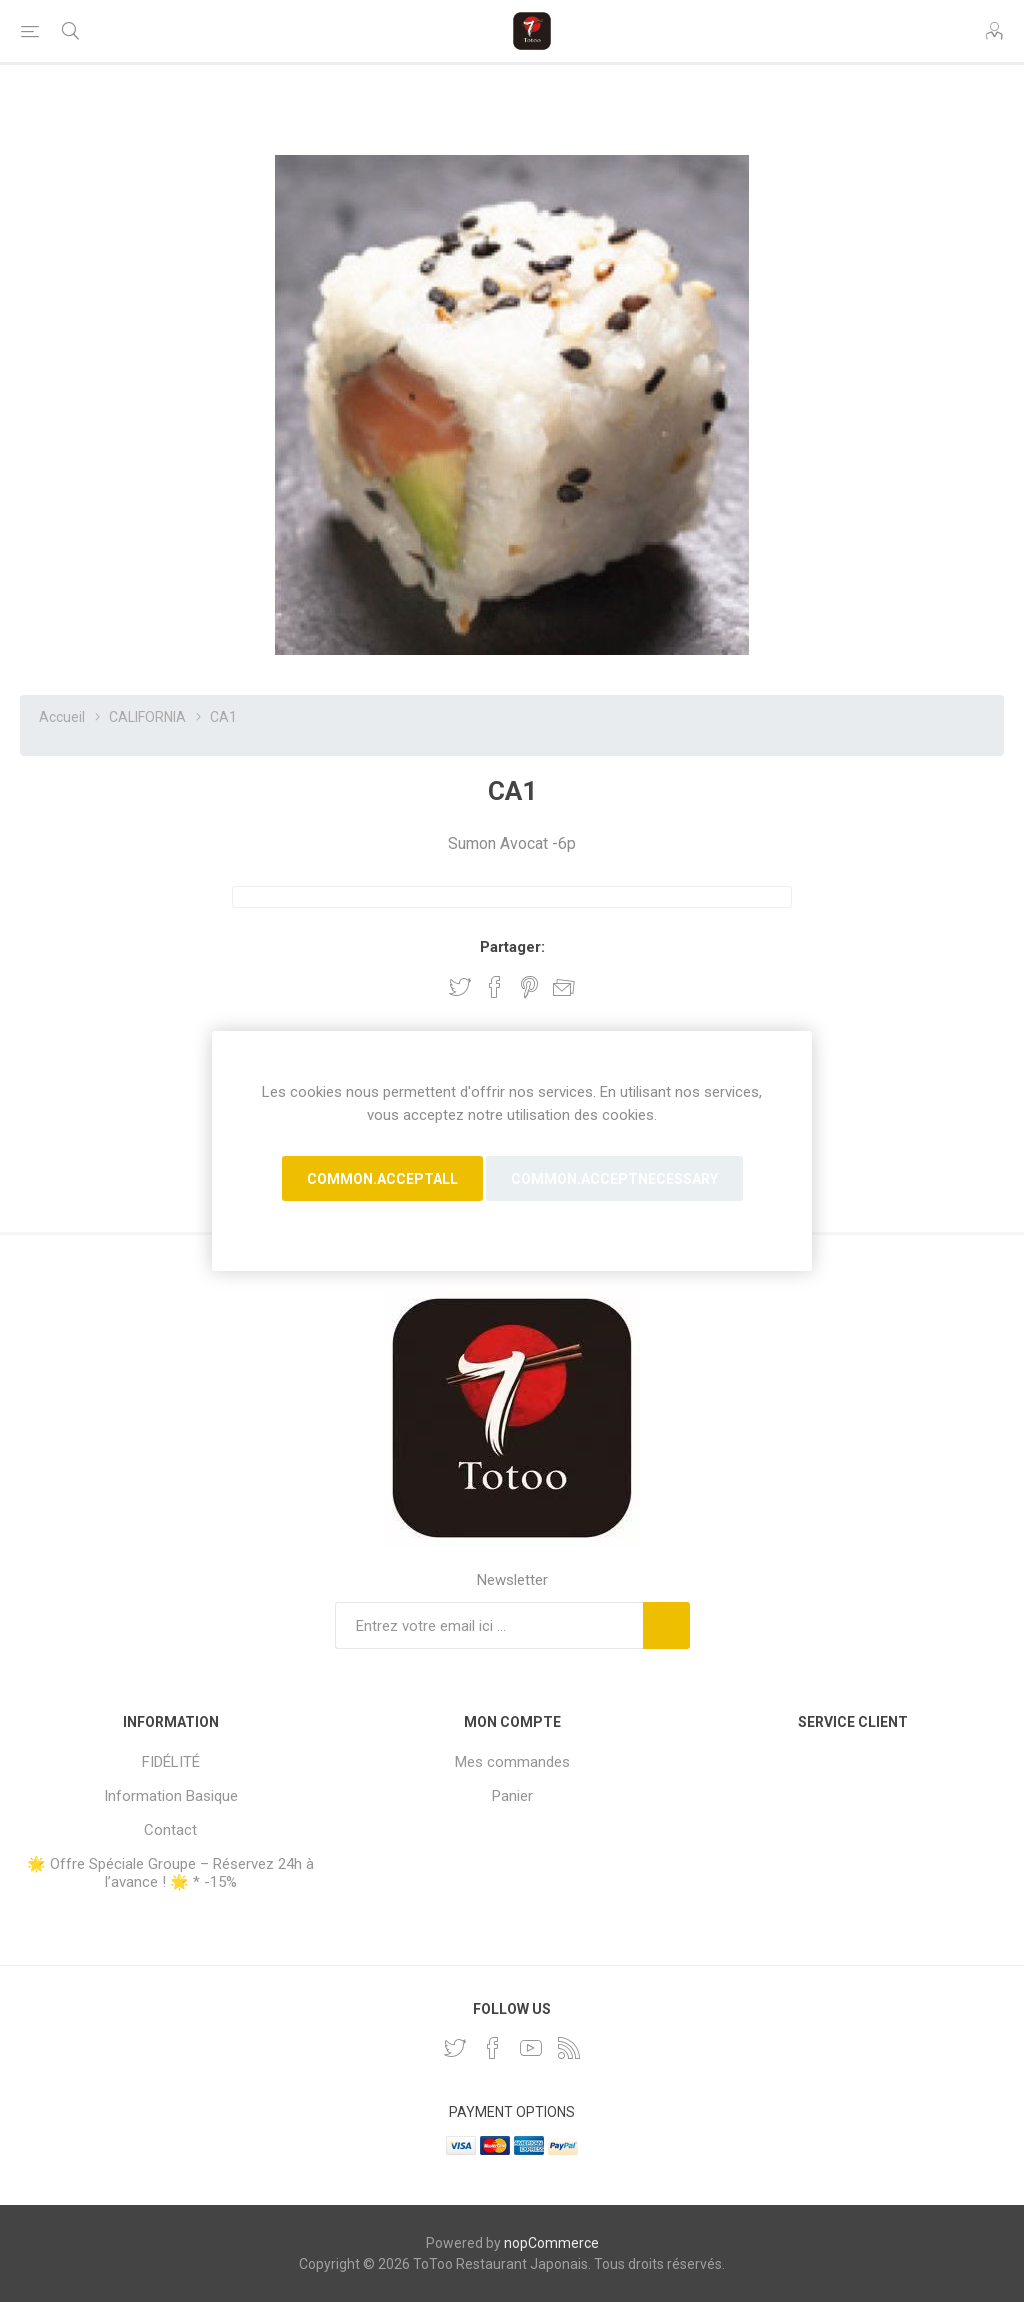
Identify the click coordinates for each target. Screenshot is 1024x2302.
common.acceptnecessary (614, 1179)
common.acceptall (382, 1179)
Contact (170, 1830)
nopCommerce (551, 2243)
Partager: (512, 947)
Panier (512, 1796)
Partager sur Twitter (460, 987)
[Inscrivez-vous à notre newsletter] (489, 1625)
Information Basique (171, 1796)
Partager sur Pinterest (529, 987)
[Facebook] (493, 2048)
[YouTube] (531, 2048)
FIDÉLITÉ (171, 1762)
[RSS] (569, 2048)
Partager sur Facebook (495, 987)
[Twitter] (455, 2048)
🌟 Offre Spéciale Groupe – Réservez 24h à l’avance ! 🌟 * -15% (170, 1873)
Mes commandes (512, 1762)
